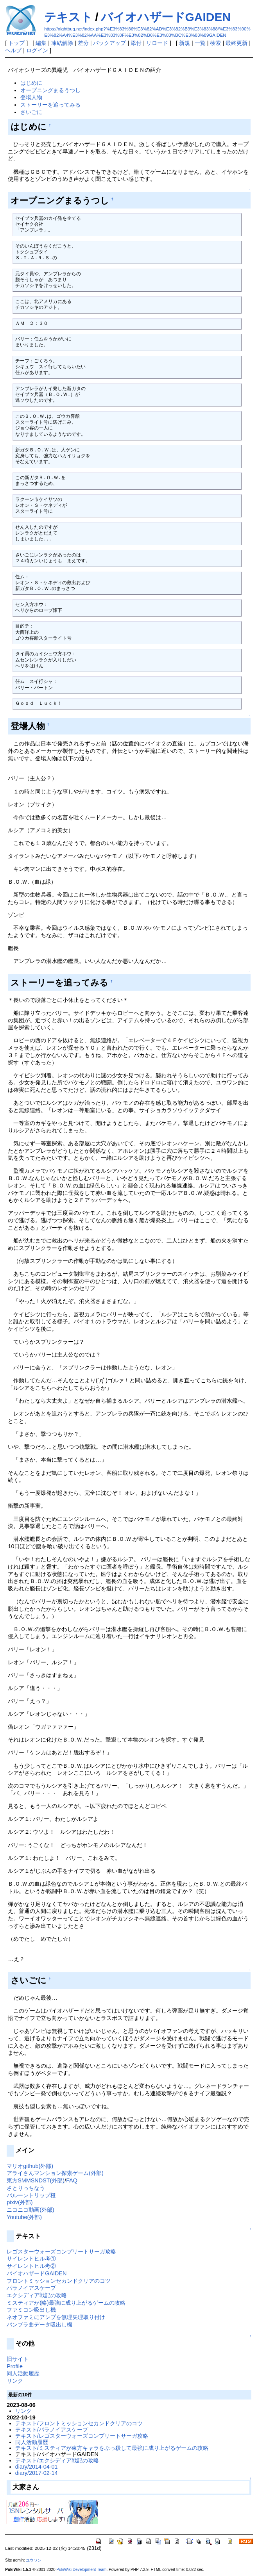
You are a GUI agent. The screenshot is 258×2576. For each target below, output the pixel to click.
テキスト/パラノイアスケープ (51, 2429)
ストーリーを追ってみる (50, 105)
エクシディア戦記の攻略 (37, 2295)
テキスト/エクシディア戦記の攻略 (57, 2460)
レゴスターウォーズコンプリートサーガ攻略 (61, 2251)
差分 (83, 43)
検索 (215, 43)
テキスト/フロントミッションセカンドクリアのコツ (79, 2423)
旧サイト (18, 2359)
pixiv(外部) (19, 2202)
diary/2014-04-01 (36, 2467)
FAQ (71, 2180)
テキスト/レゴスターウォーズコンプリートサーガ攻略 (81, 2436)
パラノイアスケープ (31, 2288)
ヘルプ (13, 50)
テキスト (68, 17)
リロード (157, 43)
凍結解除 (62, 43)
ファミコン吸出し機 (31, 2310)
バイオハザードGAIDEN (166, 17)
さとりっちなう (26, 2188)
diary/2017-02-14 (36, 2473)
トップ (16, 43)
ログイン (37, 50)
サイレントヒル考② (31, 2266)
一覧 (200, 43)
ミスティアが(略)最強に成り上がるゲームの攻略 (66, 2303)
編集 (41, 43)
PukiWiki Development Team (81, 2569)
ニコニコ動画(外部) (30, 2210)
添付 (136, 43)
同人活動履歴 (23, 2373)
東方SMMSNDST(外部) (35, 2180)
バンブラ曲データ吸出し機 (39, 2324)
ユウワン (33, 2560)
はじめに (31, 83)
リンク (15, 2381)
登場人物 (31, 97)
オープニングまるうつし (50, 90)
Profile (15, 2366)
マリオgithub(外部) (30, 2166)
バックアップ (109, 43)
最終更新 (236, 43)
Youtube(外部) (24, 2217)
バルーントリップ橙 (31, 2195)
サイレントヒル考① (31, 2258)
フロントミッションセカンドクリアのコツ (59, 2281)
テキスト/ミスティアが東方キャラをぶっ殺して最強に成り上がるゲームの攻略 (111, 2448)
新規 (184, 43)
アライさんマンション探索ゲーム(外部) (55, 2173)
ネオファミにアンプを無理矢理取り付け (56, 2317)
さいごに (31, 112)
